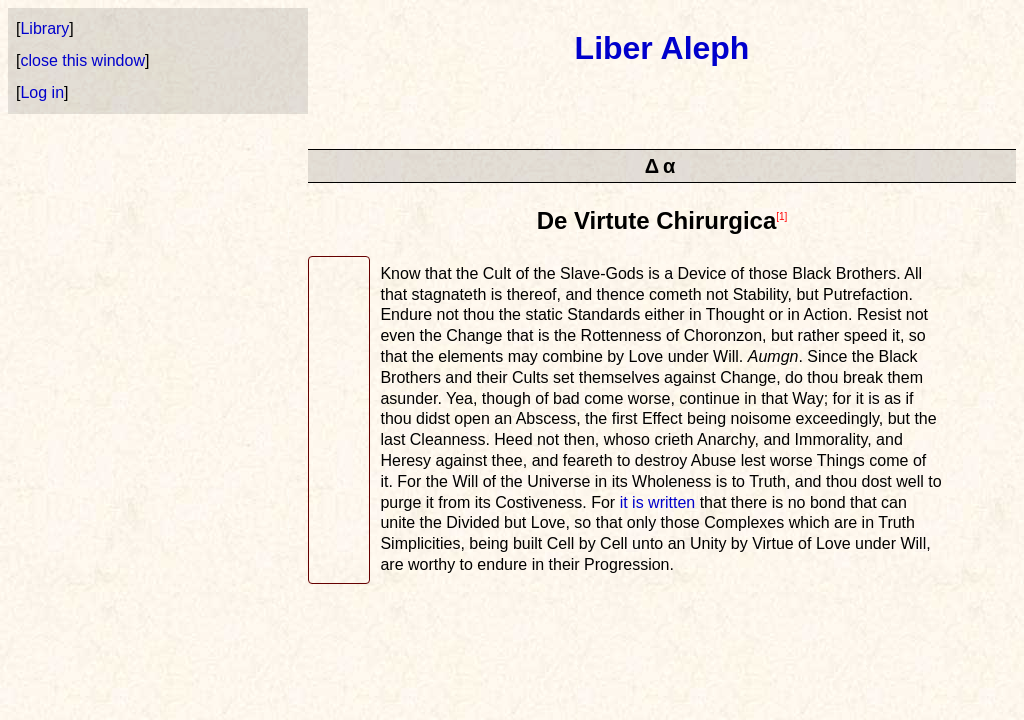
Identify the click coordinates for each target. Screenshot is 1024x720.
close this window (82, 60)
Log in (42, 92)
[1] (781, 216)
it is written (658, 502)
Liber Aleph (662, 48)
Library (44, 28)
